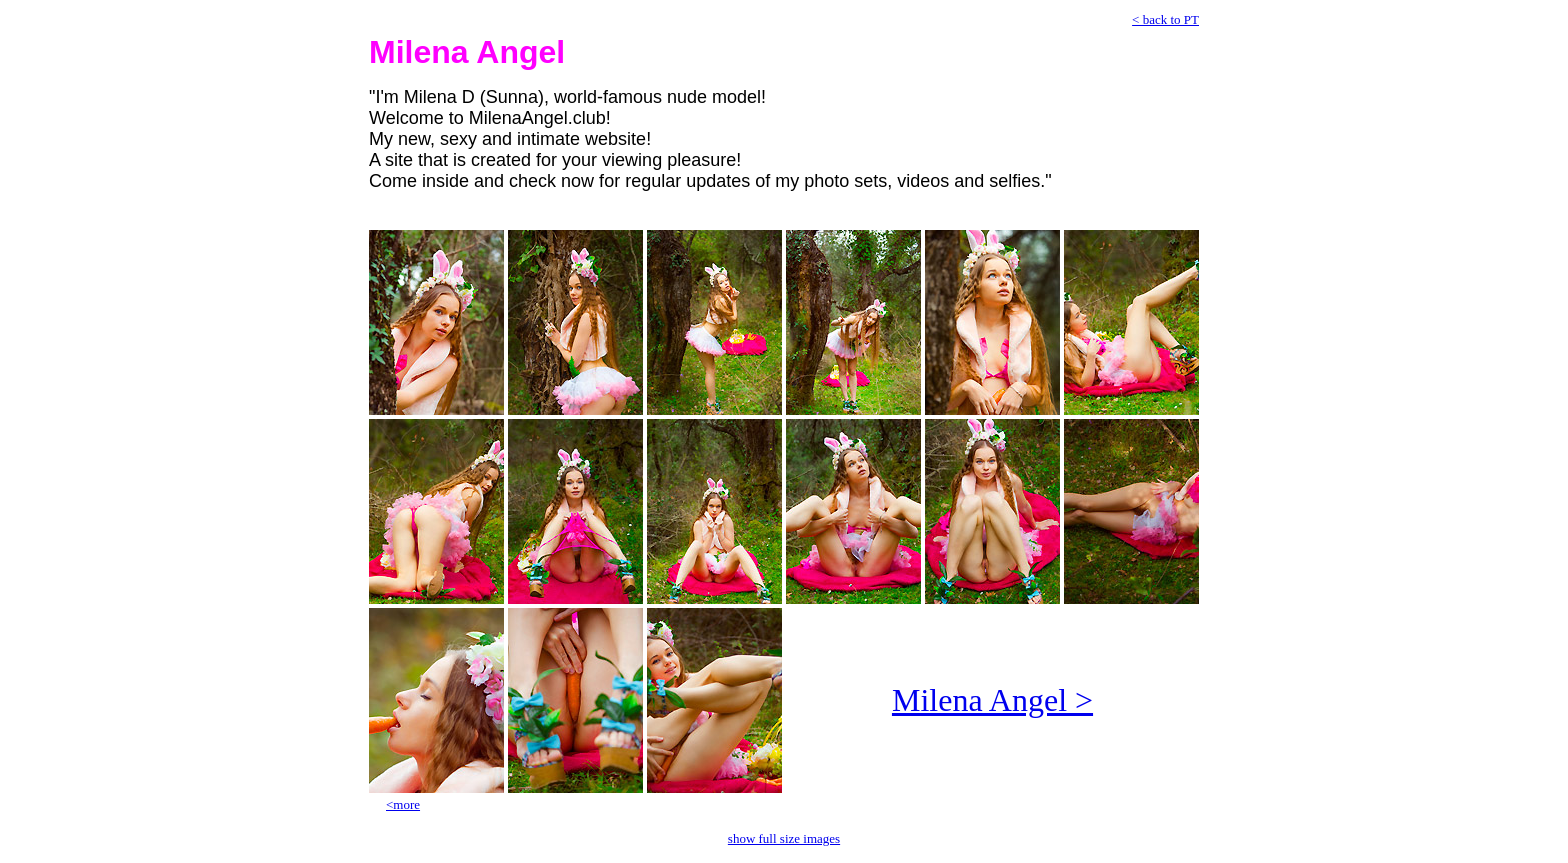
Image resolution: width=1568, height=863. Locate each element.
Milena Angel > (992, 700)
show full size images (784, 838)
